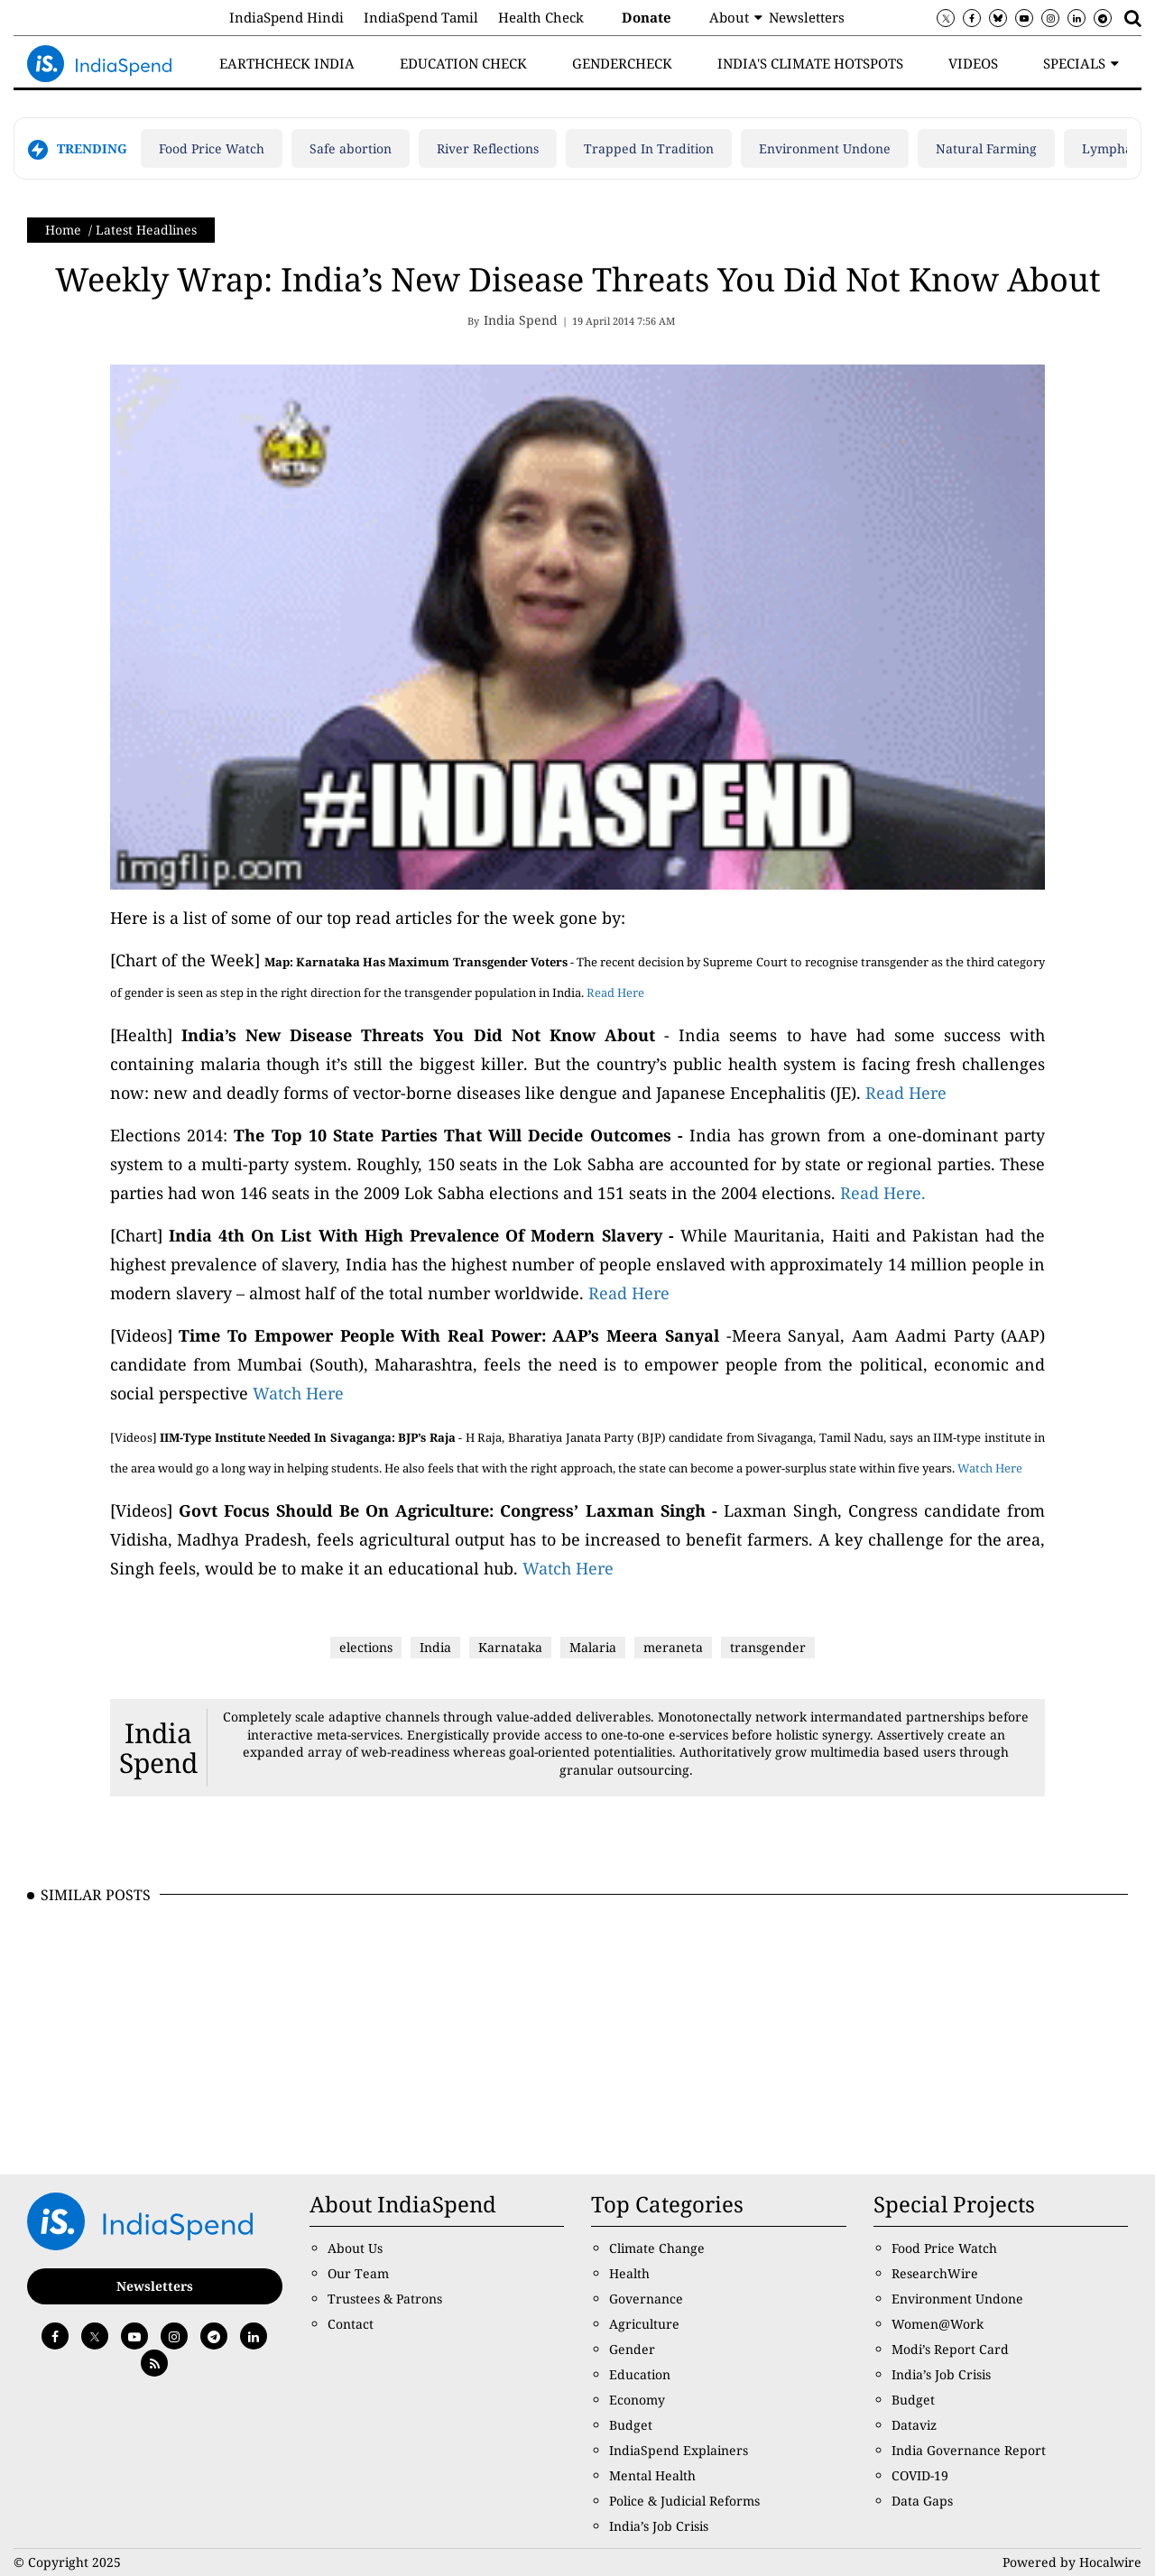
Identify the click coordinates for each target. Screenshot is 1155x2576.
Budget (630, 2424)
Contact (351, 2323)
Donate (646, 17)
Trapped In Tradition (649, 148)
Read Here (615, 992)
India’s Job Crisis (658, 2525)
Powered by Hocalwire (1072, 2562)
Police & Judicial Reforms (684, 2500)
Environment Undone (825, 148)
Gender (632, 2349)
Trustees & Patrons (385, 2298)
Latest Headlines (146, 229)
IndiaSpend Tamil (421, 17)
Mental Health (652, 2475)
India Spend (158, 1747)
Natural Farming (986, 148)
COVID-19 (920, 2475)
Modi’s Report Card (950, 2349)
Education (639, 2374)
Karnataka (510, 1647)
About (729, 17)
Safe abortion (351, 148)
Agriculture (644, 2323)
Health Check (541, 17)
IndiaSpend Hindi (286, 17)
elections (366, 1647)
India (435, 1647)
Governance (646, 2298)
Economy (637, 2399)
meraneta (673, 1647)
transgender (768, 1647)
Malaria (592, 1647)
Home (63, 229)
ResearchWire (935, 2273)
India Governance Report (969, 2450)
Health (629, 2273)
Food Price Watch (211, 148)
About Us (355, 2248)
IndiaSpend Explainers (678, 2450)
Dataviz (914, 2424)
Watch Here (298, 1393)
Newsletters (807, 17)
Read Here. (883, 1193)
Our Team (358, 2273)
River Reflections (488, 148)
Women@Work (938, 2323)
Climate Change (657, 2248)
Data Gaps (922, 2500)
